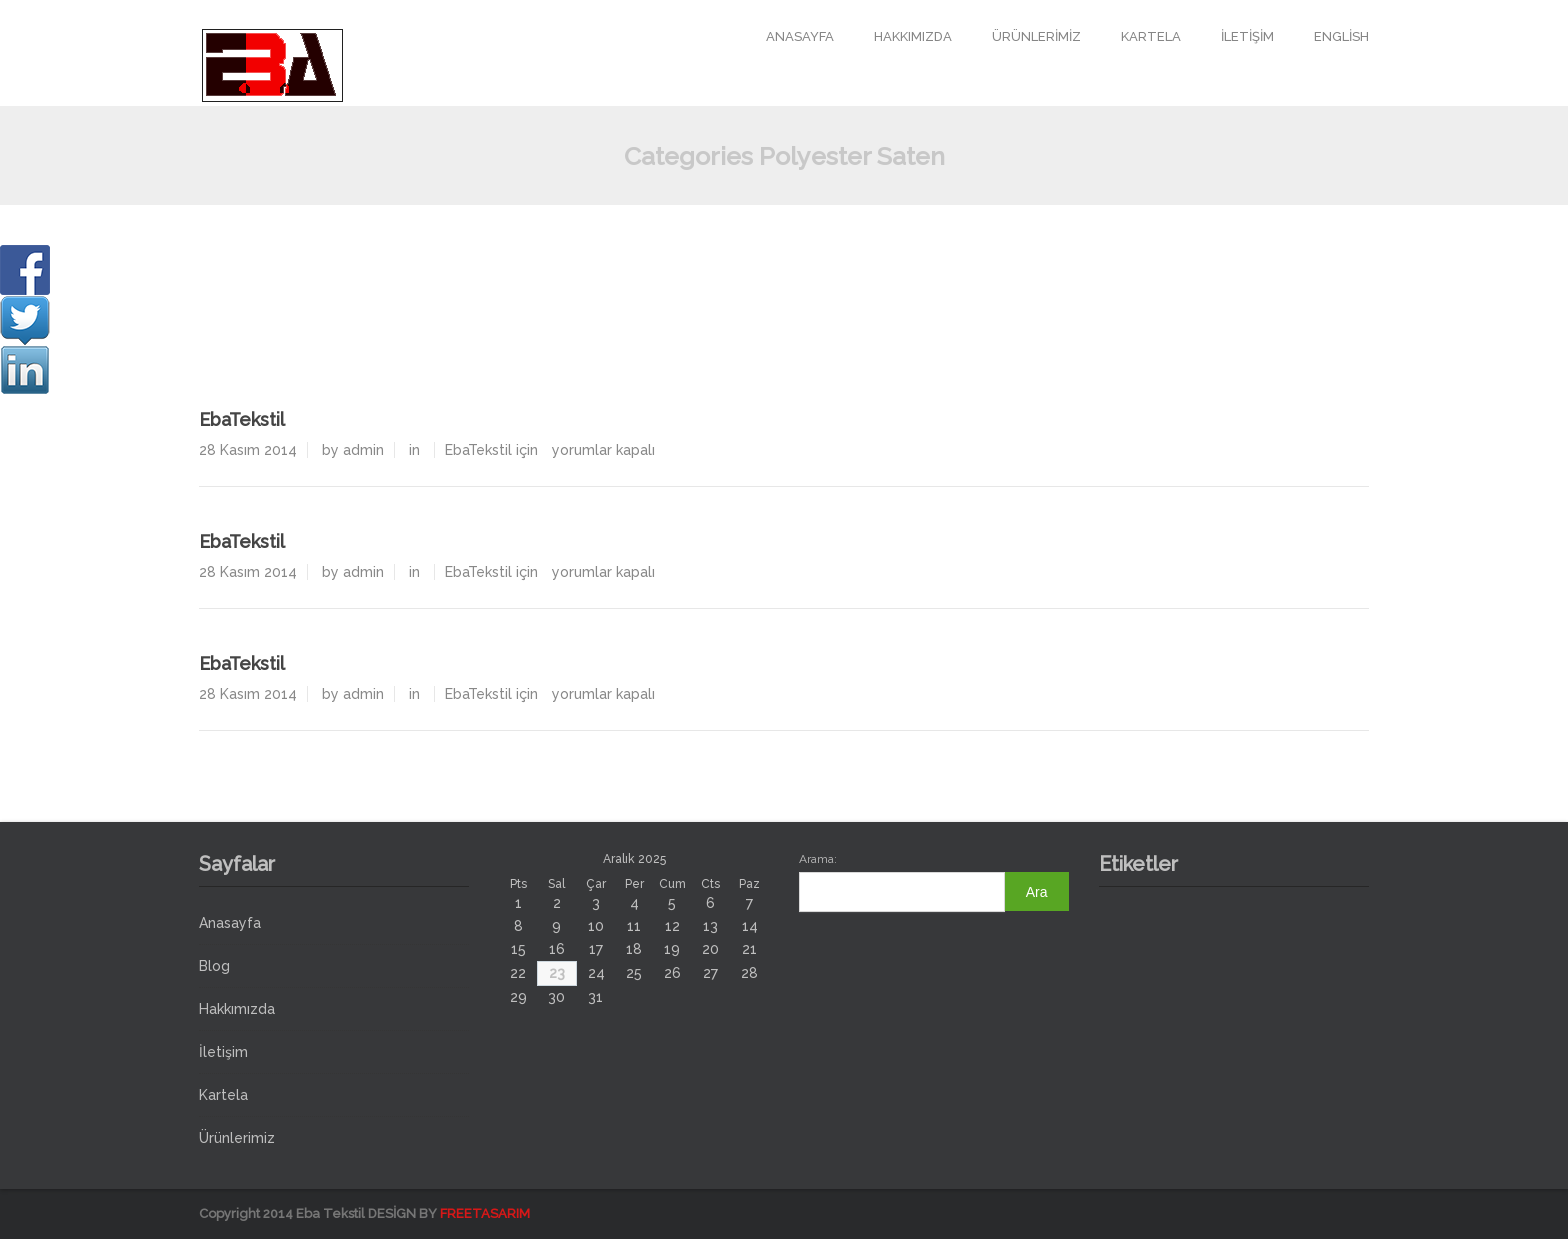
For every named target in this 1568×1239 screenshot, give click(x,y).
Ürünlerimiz (1036, 36)
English (1341, 36)
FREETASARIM (485, 1213)
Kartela (1151, 36)
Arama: (818, 859)
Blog (214, 966)
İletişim (1247, 36)
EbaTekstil (242, 419)
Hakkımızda (913, 36)
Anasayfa (800, 36)
